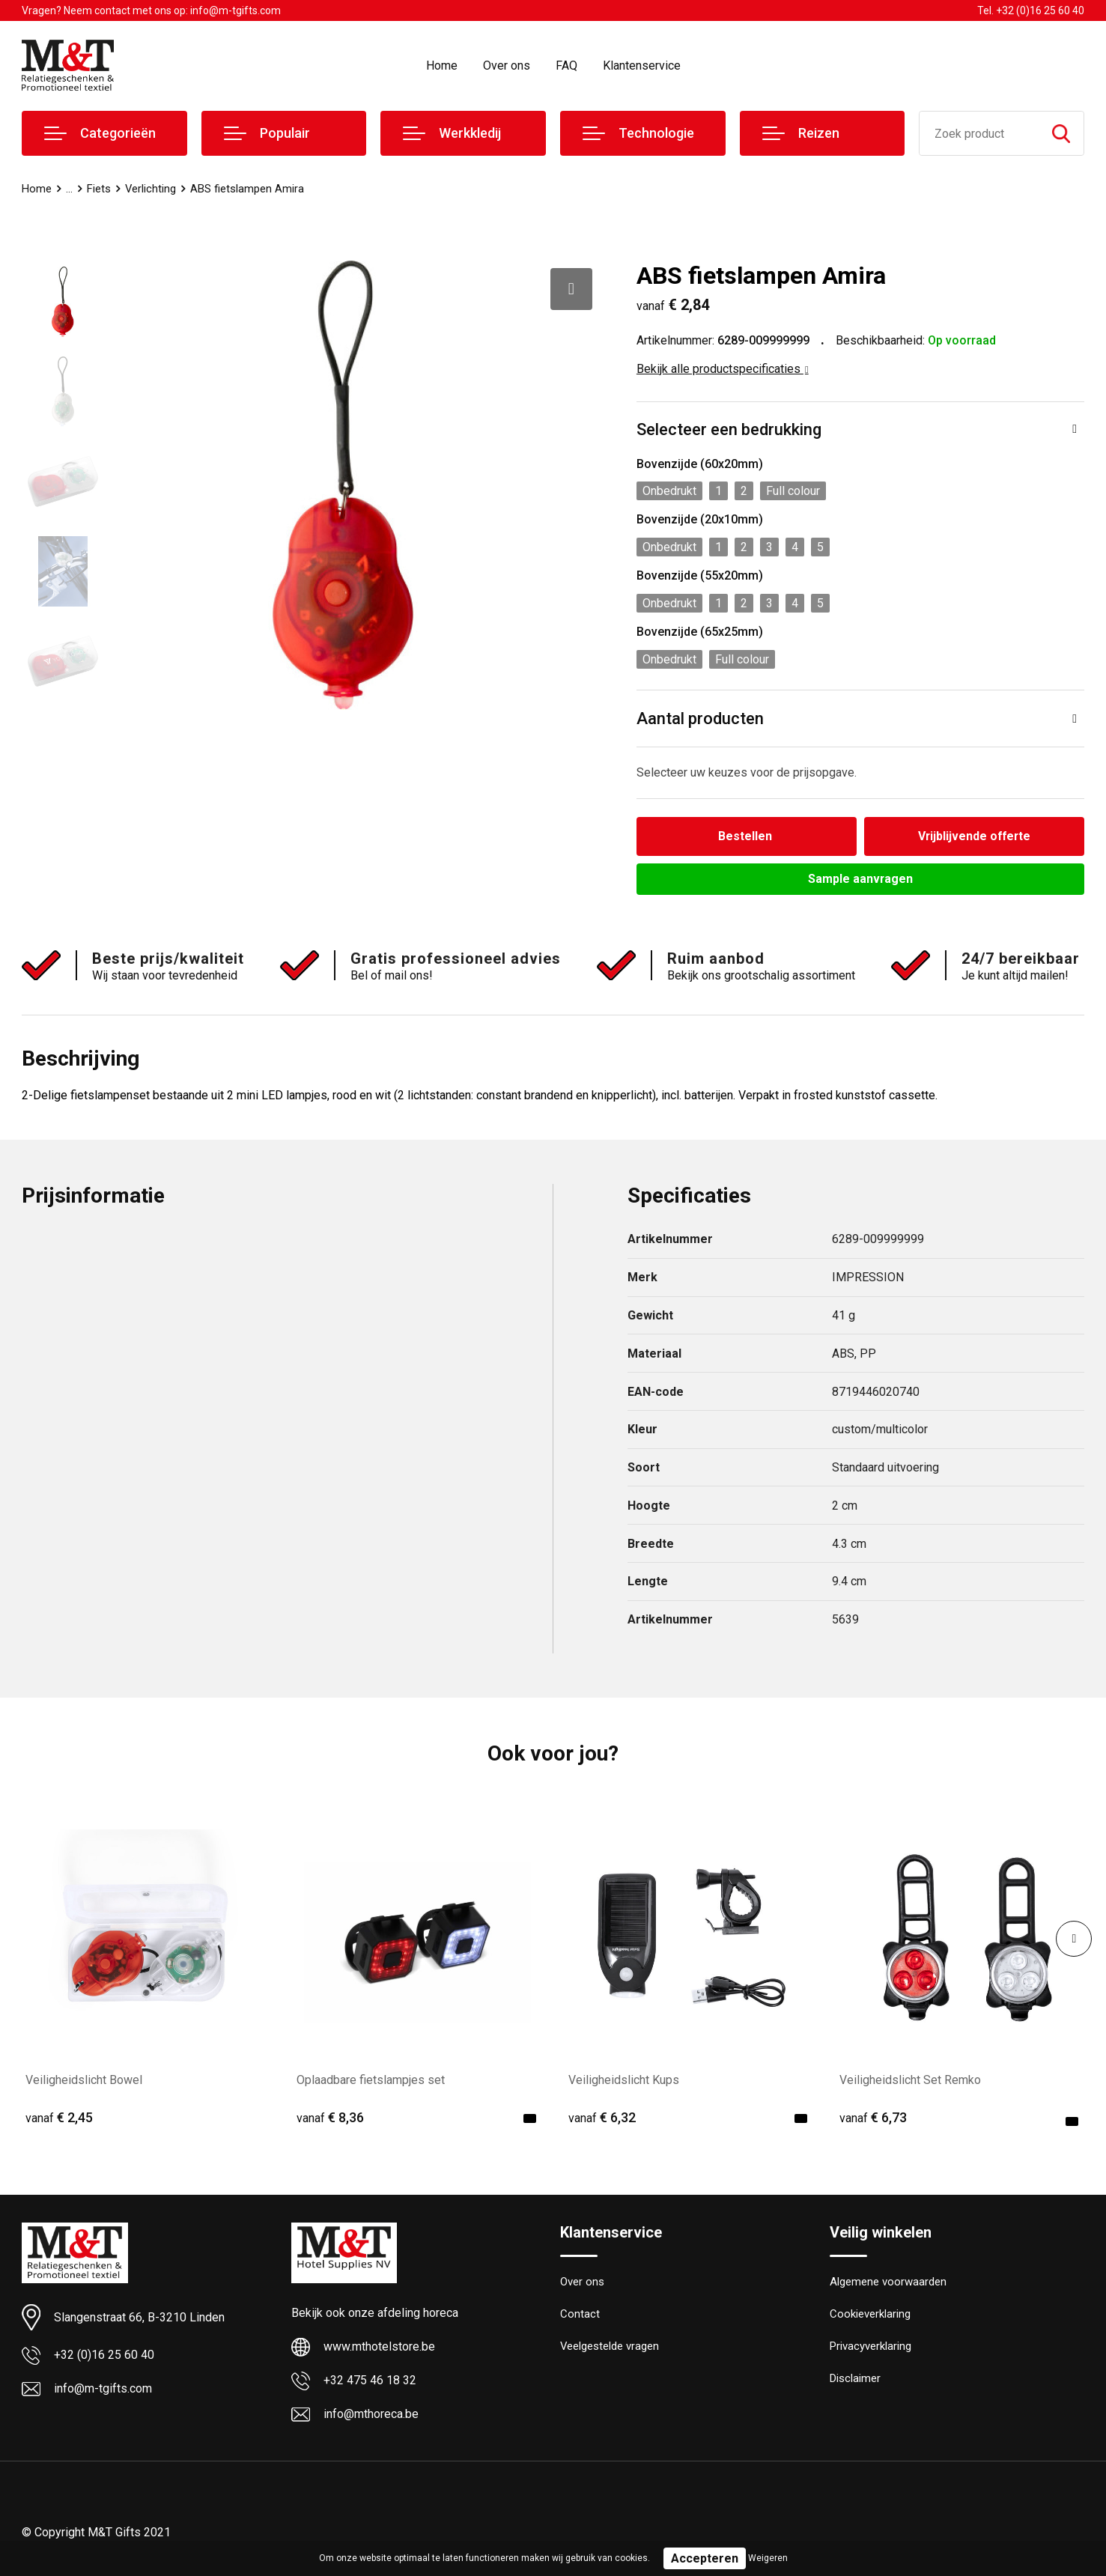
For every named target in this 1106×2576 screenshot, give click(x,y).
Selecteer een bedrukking (728, 429)
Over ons (506, 65)
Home (442, 65)
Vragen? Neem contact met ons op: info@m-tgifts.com (151, 10)
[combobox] (979, 133)
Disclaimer (855, 2379)
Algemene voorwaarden (888, 2282)
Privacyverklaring (870, 2347)
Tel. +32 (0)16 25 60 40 (1030, 10)
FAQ (566, 65)
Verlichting (151, 188)
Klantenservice (642, 65)
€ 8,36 (330, 2118)
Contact (580, 2314)
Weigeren (768, 2558)
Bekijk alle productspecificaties (722, 369)
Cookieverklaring (870, 2314)
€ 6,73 (873, 2118)
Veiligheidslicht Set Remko (910, 2080)
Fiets (99, 188)
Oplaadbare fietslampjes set (371, 2080)
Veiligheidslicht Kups (623, 2080)
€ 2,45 (59, 2118)
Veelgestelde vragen (610, 2347)
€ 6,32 (602, 2118)
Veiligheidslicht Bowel (83, 2080)
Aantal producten (700, 718)
